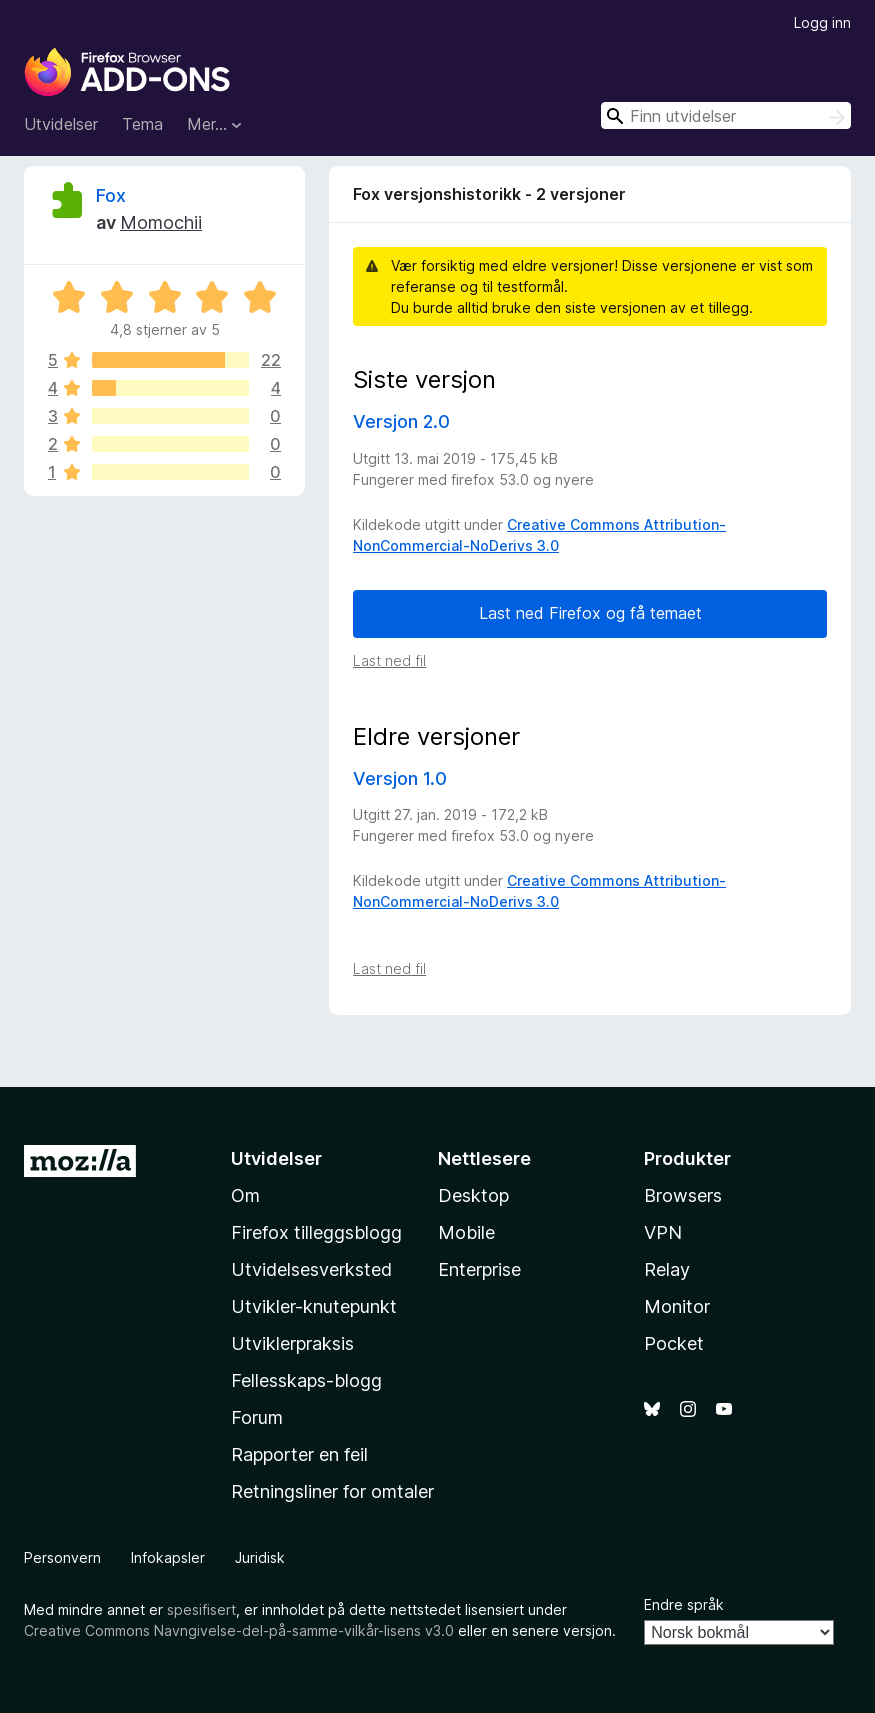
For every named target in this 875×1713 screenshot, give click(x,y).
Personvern (62, 1557)
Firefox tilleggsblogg (316, 1232)
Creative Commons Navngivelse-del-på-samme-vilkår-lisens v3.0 (239, 1630)
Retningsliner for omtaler (332, 1491)
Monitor (677, 1306)
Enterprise (479, 1269)
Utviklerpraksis (292, 1343)
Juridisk (260, 1557)
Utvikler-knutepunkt (314, 1306)
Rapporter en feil (299, 1454)
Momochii (161, 222)
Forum (257, 1417)
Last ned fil (389, 660)
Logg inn (822, 22)
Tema (142, 124)
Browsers (683, 1195)
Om (245, 1195)
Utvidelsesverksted (311, 1269)
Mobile (466, 1232)
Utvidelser (61, 124)
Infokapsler (168, 1557)
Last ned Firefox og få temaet (590, 613)
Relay (667, 1269)
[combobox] (726, 115)
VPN (663, 1232)
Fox (111, 195)
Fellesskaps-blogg (306, 1380)
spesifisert (201, 1609)
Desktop (473, 1195)
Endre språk (684, 1604)
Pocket (674, 1343)
